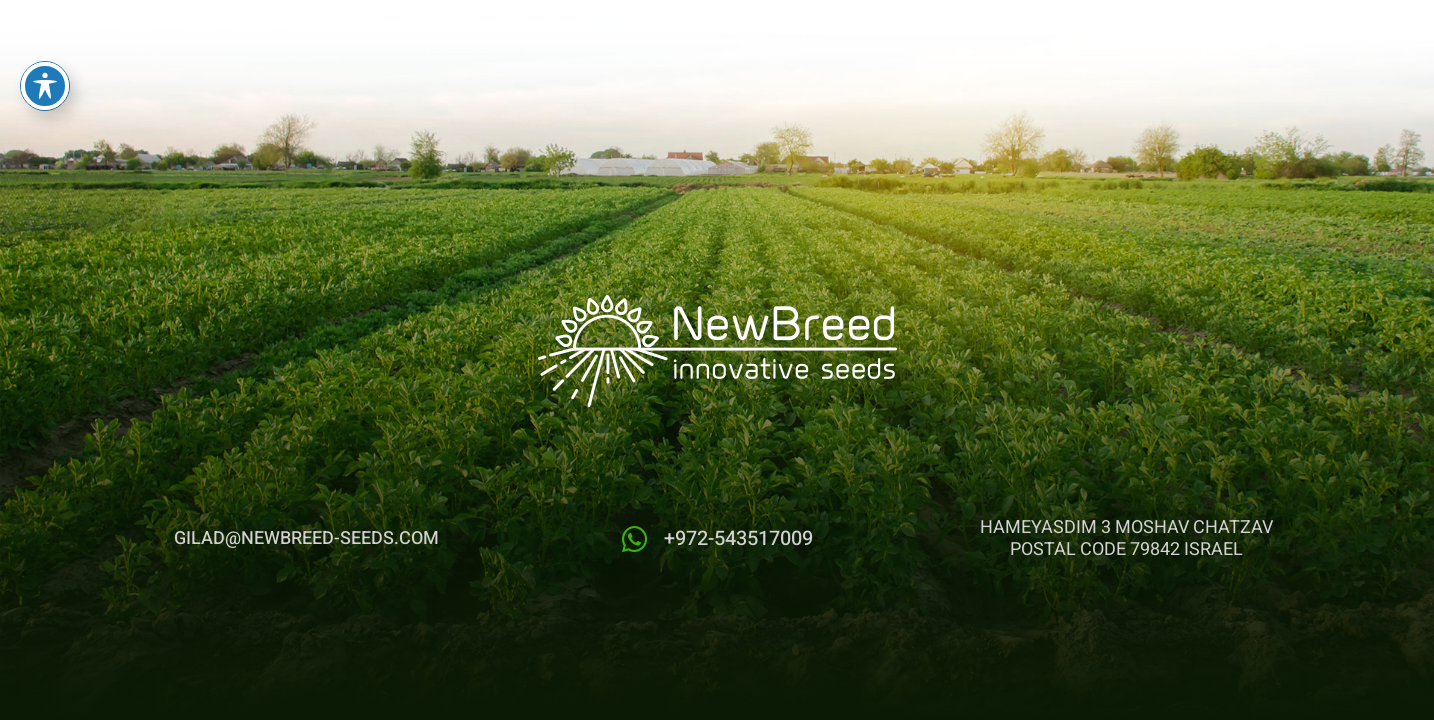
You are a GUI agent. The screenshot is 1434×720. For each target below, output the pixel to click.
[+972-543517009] (634, 539)
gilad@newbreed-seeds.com (306, 538)
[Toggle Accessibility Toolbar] (45, 68)
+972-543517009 (738, 538)
